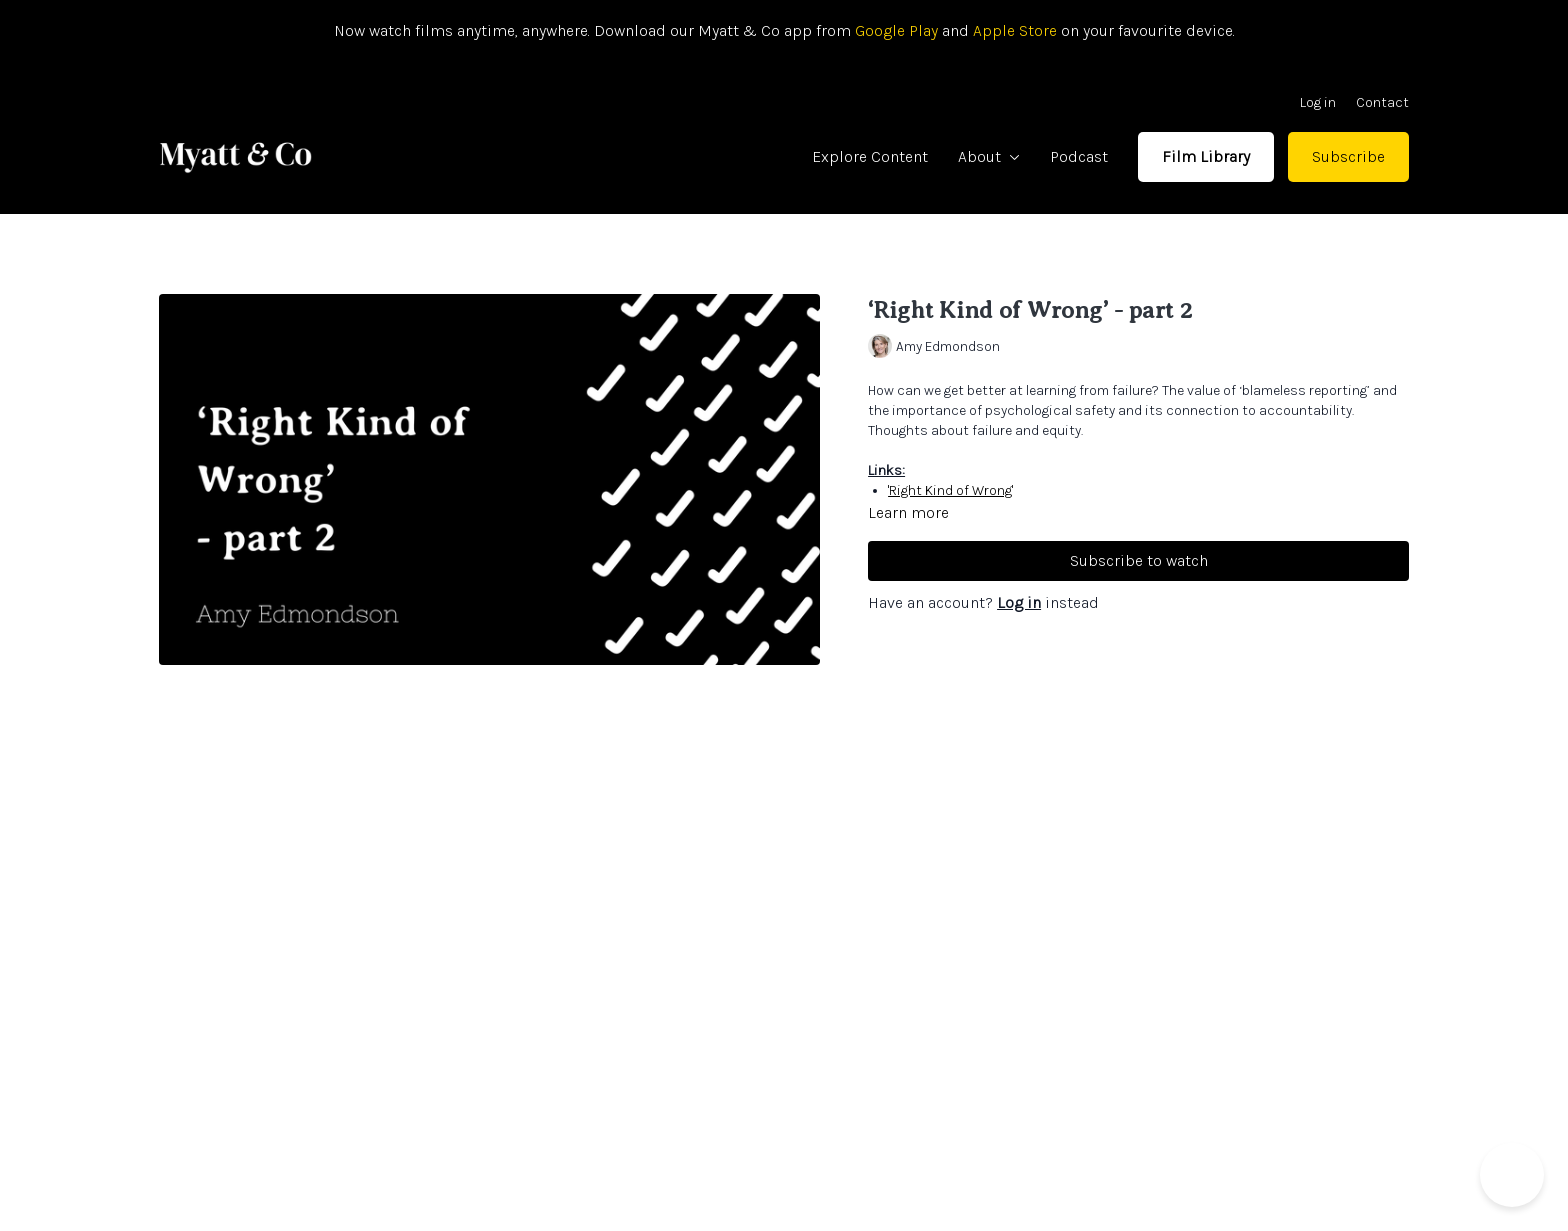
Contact (1382, 102)
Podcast (1079, 156)
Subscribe (1348, 156)
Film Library (1206, 156)
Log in (1318, 102)
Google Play (894, 30)
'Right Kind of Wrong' (950, 490)
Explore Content (870, 156)
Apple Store (1015, 30)
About (989, 156)
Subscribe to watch (1139, 560)
